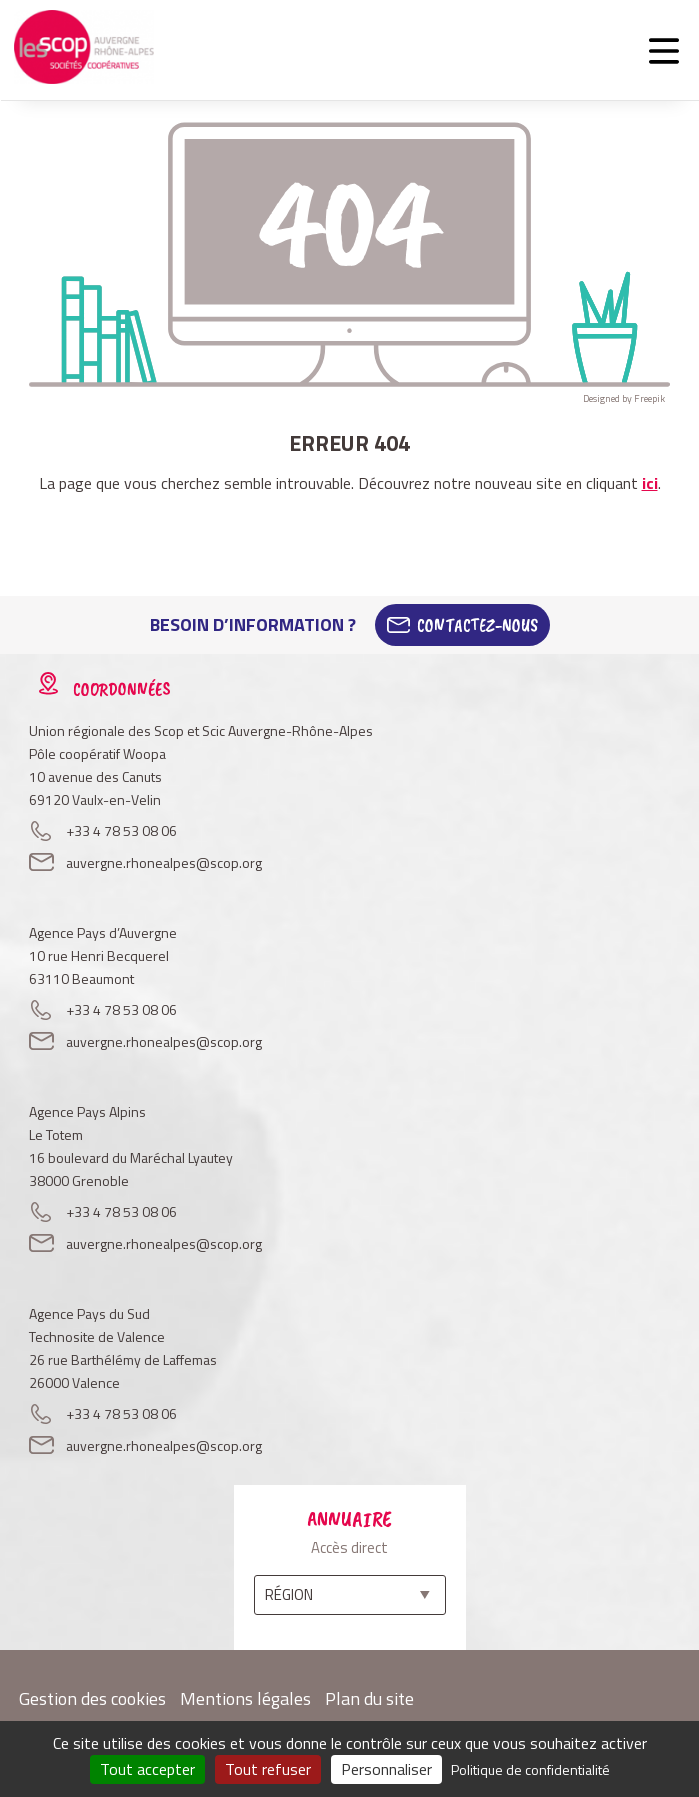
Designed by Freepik (624, 398)
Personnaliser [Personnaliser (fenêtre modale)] (386, 1769)
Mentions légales (245, 1698)
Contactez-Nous (477, 625)
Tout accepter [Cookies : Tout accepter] (147, 1769)
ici (650, 483)
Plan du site (369, 1698)
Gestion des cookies (92, 1698)
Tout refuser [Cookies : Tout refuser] (268, 1769)
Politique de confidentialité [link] (530, 1769)
